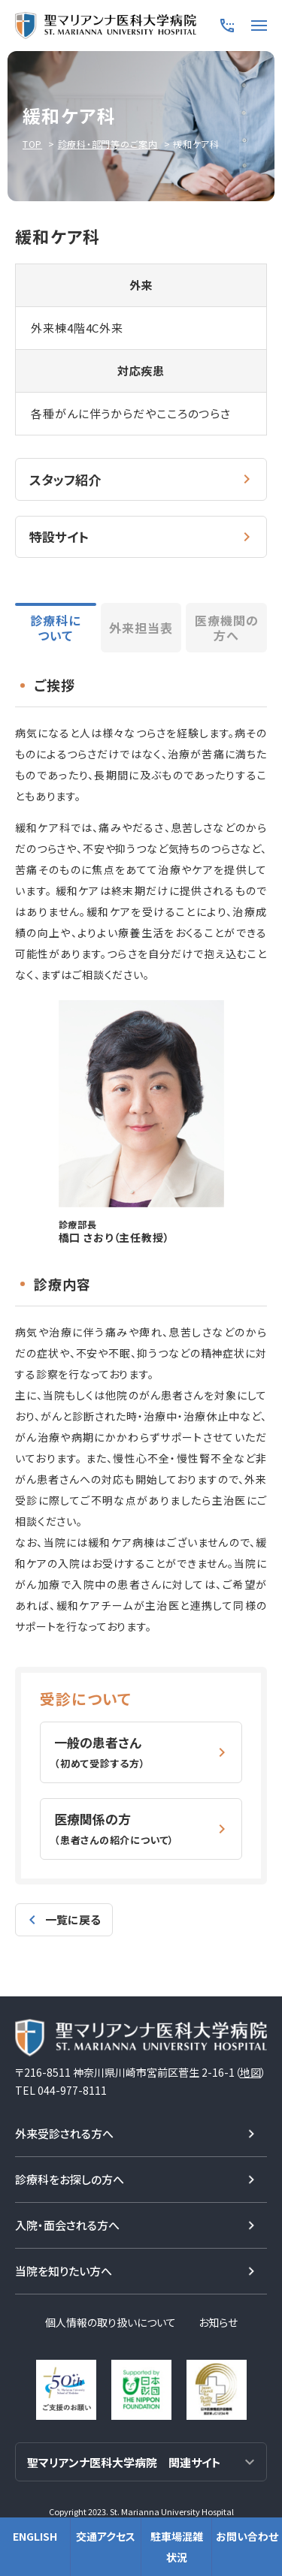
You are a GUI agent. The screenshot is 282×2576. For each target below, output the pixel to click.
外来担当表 (141, 628)
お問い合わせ (247, 2536)
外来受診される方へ (64, 2133)
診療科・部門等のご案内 (108, 143)
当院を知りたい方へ (63, 2271)
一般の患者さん (100, 1751)
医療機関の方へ (227, 627)
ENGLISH (35, 2536)
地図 (250, 2072)
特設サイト (59, 536)
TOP (32, 143)
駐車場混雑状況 (176, 2547)
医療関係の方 (114, 1828)
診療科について (55, 627)
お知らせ (218, 2322)
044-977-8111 (72, 2090)
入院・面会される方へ (67, 2225)
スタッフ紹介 (65, 479)
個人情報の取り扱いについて (110, 2322)
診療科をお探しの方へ (69, 2179)
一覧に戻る (73, 1919)
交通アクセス (105, 2536)
